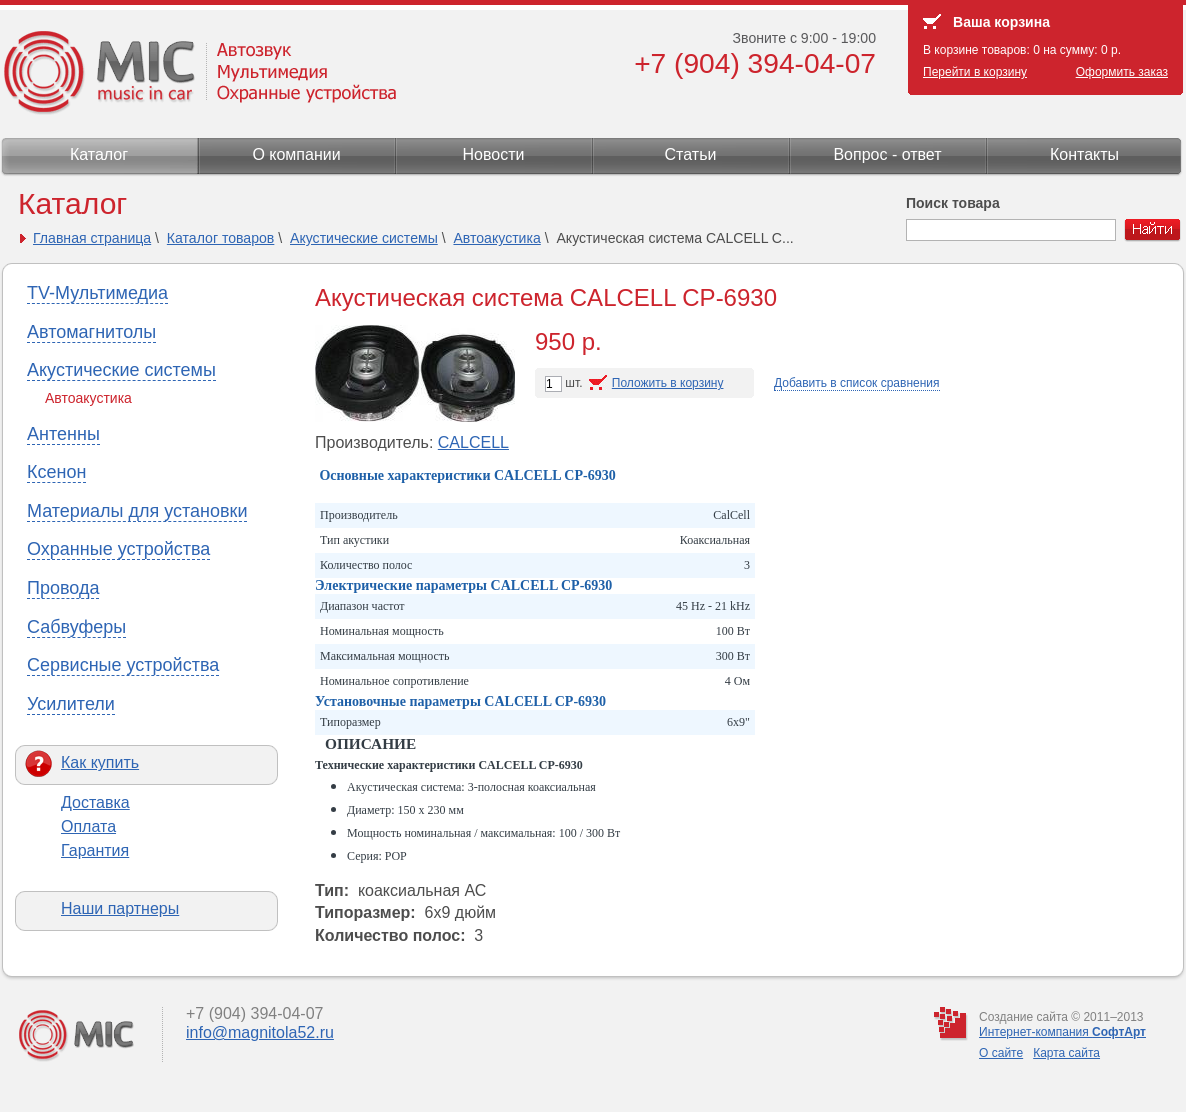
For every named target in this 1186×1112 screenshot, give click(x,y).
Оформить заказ (1122, 72)
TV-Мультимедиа (97, 293)
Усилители (71, 704)
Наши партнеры (120, 908)
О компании (296, 154)
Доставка (95, 802)
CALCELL (473, 442)
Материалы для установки (137, 511)
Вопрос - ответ (887, 154)
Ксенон (56, 472)
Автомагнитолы (91, 332)
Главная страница (92, 238)
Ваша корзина (1001, 22)
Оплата (88, 826)
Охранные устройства (118, 549)
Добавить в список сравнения (857, 383)
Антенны (63, 434)
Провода (63, 588)
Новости (494, 154)
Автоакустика (496, 238)
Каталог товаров (221, 238)
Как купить (100, 762)
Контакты (1084, 154)
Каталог (99, 154)
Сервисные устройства (123, 665)
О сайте (1001, 1053)
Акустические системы (364, 238)
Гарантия (95, 850)
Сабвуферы (76, 627)
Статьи (691, 154)
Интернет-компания (1062, 1032)
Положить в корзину (668, 383)
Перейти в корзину (975, 72)
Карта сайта (1066, 1053)
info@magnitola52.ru (260, 1032)
